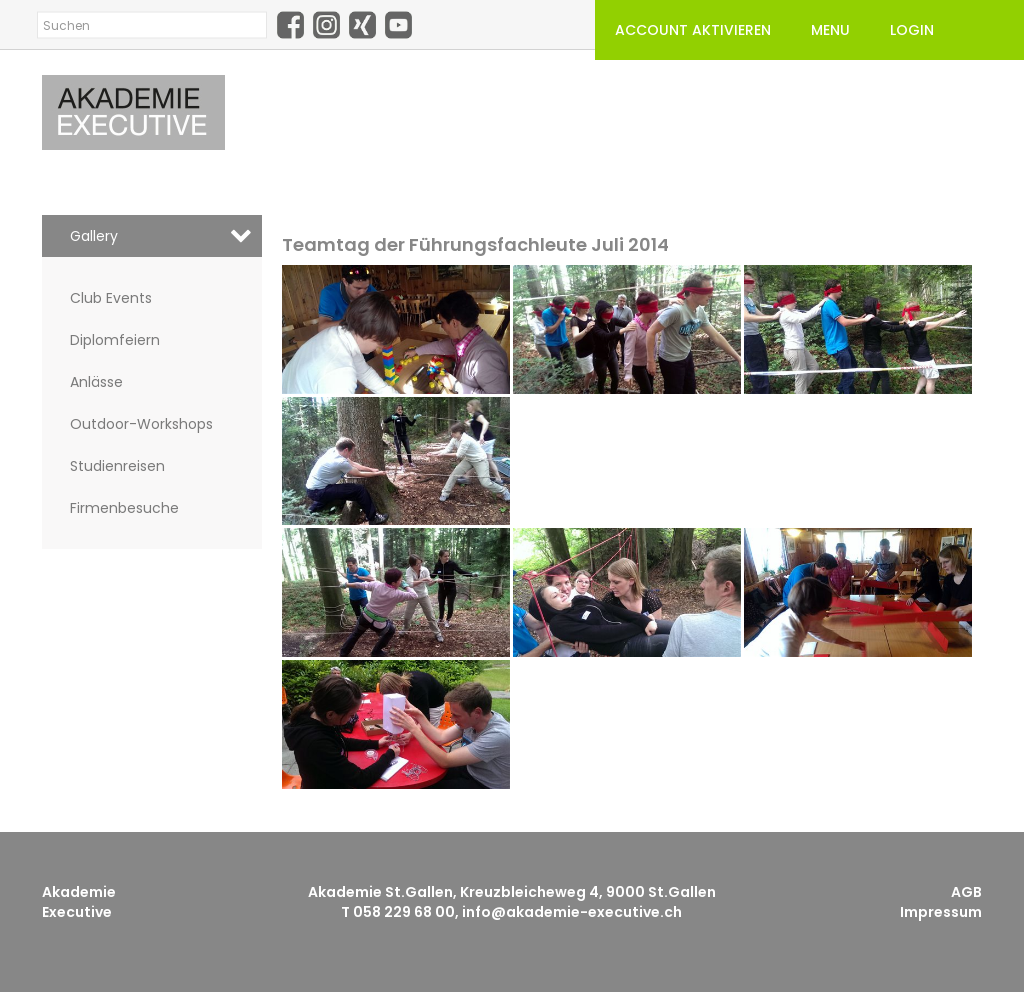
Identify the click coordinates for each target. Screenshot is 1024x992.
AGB (966, 892)
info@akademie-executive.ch (572, 912)
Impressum (941, 912)
